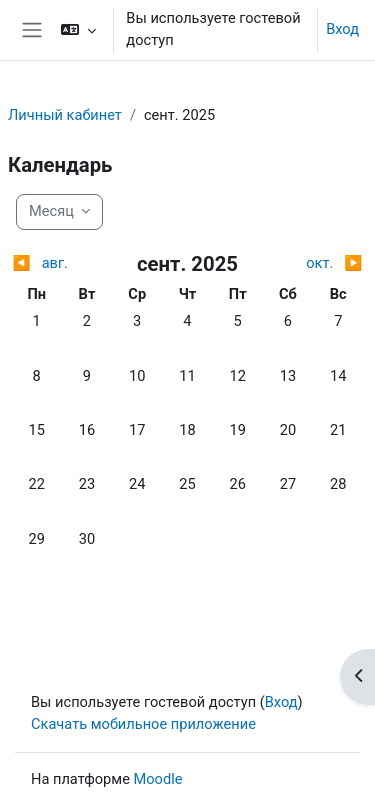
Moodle (158, 779)
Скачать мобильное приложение (143, 724)
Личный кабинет (65, 115)
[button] (78, 30)
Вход (342, 29)
